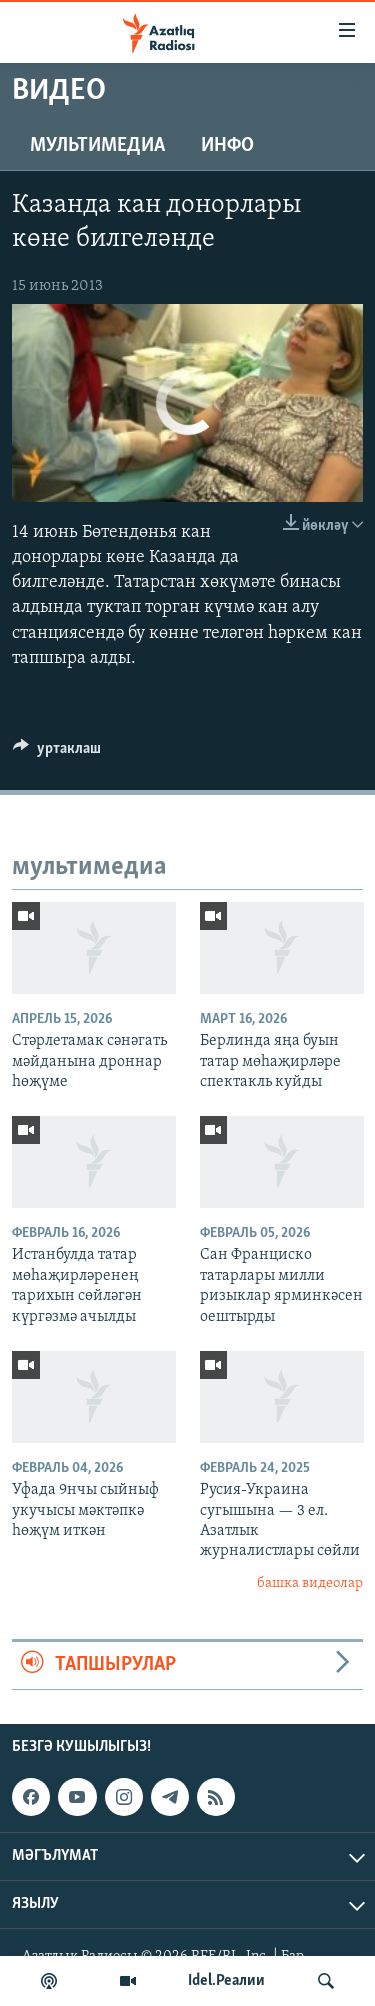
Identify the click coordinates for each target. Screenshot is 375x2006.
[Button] (57, 753)
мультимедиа (97, 146)
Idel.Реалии (226, 1981)
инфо (227, 146)
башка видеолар (310, 1583)
